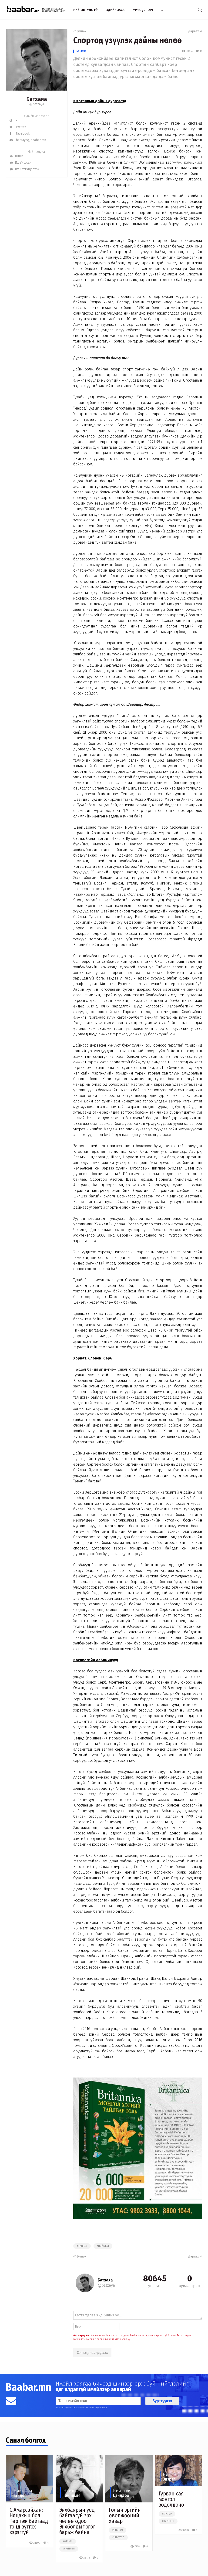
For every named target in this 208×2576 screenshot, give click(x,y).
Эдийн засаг (116, 10)
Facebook (20, 134)
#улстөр (67, 2541)
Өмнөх (79, 31)
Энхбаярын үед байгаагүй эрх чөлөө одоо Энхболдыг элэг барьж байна (77, 2521)
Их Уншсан (20, 163)
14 (199, 51)
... (162, 10)
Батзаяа (81, 51)
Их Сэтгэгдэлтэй (25, 169)
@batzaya (36, 104)
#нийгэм (82, 2246)
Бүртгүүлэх (162, 2400)
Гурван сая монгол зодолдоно (171, 2499)
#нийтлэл (103, 2246)
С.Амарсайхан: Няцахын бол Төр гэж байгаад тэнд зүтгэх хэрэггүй (29, 2521)
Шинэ (16, 156)
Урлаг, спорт (143, 10)
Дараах (195, 31)
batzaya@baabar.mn (28, 140)
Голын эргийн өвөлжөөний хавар (125, 2515)
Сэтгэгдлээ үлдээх (92, 2352)
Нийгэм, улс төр (86, 10)
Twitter (18, 127)
